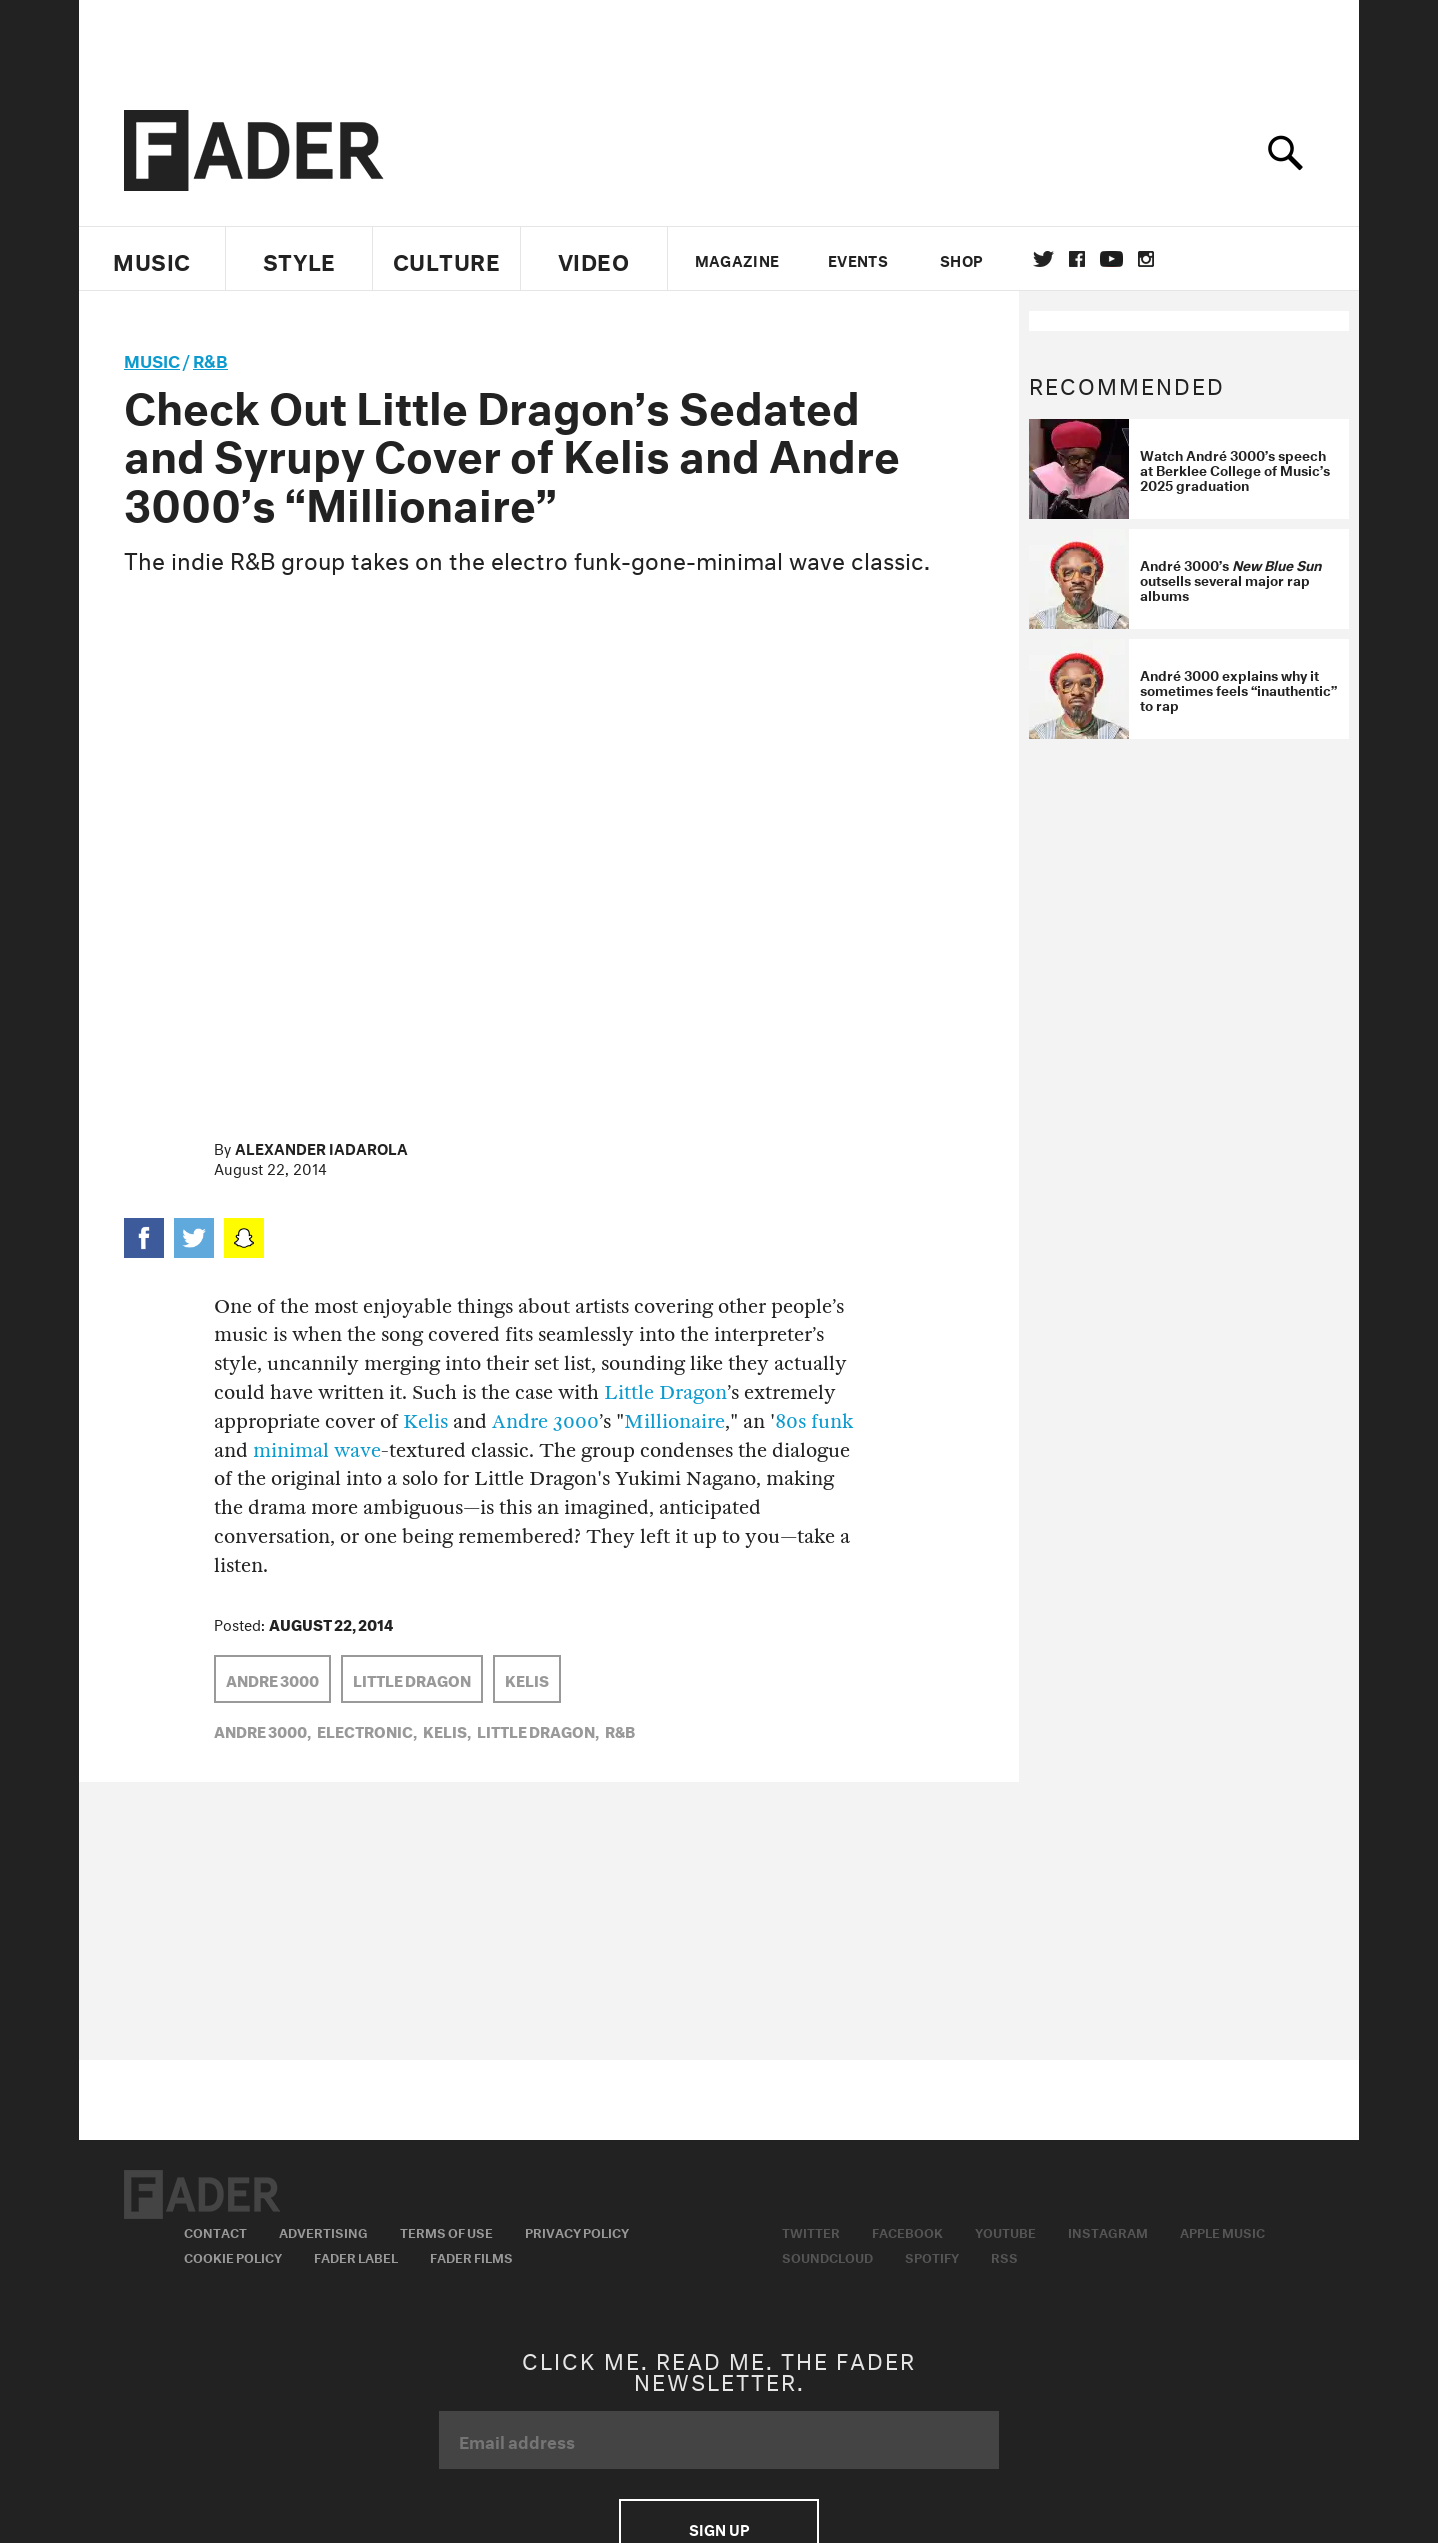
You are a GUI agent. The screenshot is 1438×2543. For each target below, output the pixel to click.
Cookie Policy (233, 2256)
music (152, 358)
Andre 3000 (545, 1421)
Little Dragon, (538, 1730)
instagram (1146, 259)
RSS (1004, 2256)
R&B (210, 358)
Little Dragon (665, 1392)
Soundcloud (827, 2256)
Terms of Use (446, 2231)
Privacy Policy (577, 2231)
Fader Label (356, 2256)
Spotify (932, 2256)
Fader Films (471, 2256)
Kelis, (447, 1730)
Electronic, (367, 1730)
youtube (1111, 259)
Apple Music (1222, 2231)
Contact (215, 2231)
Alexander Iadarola (321, 1147)
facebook (1077, 259)
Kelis (425, 1421)
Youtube (1005, 2231)
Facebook (907, 2231)
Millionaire (674, 1421)
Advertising (323, 2231)
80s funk (814, 1421)
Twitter (1043, 259)
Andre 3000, (262, 1730)
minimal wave (317, 1450)
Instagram (1108, 2231)
